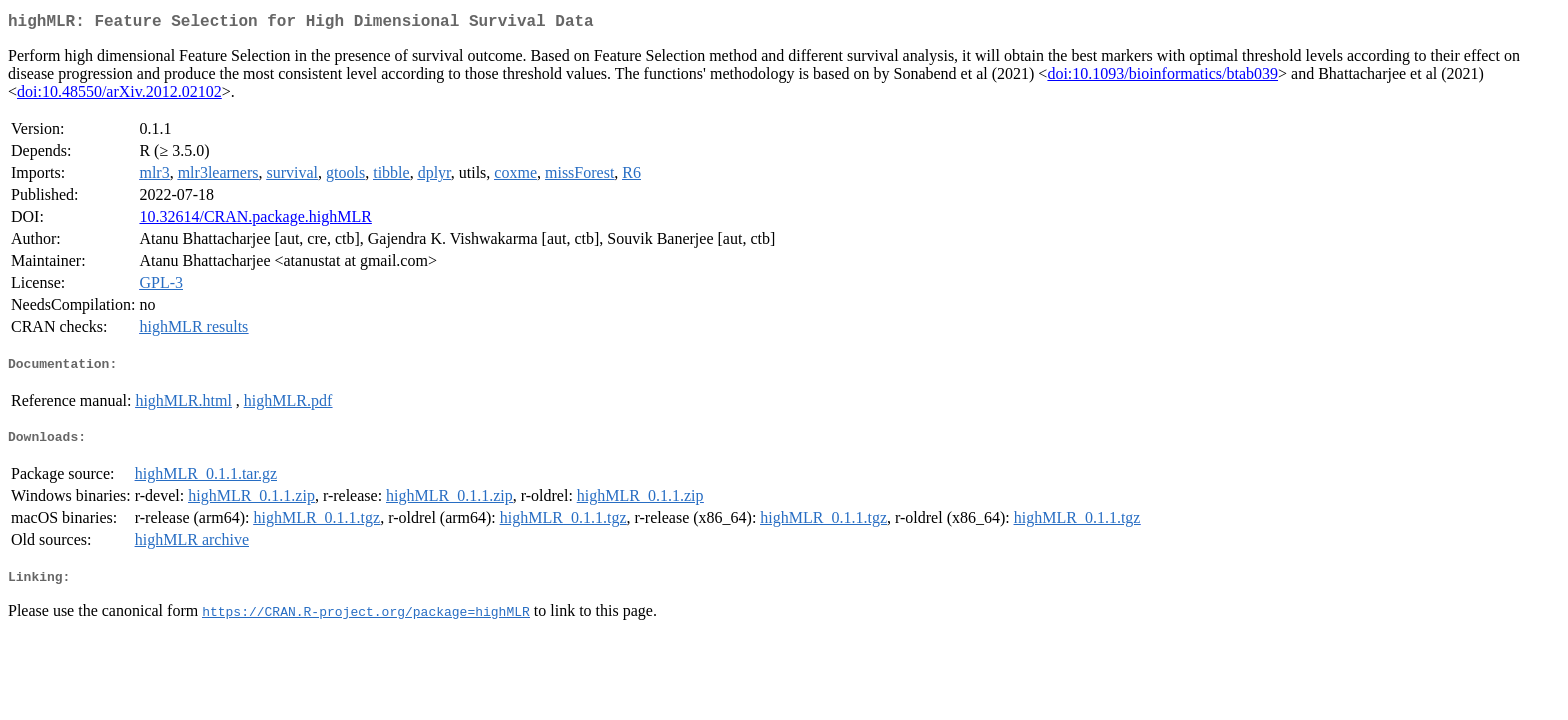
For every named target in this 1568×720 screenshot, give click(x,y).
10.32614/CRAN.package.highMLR (255, 220)
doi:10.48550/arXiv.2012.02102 (119, 95)
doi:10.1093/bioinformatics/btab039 (1162, 77)
